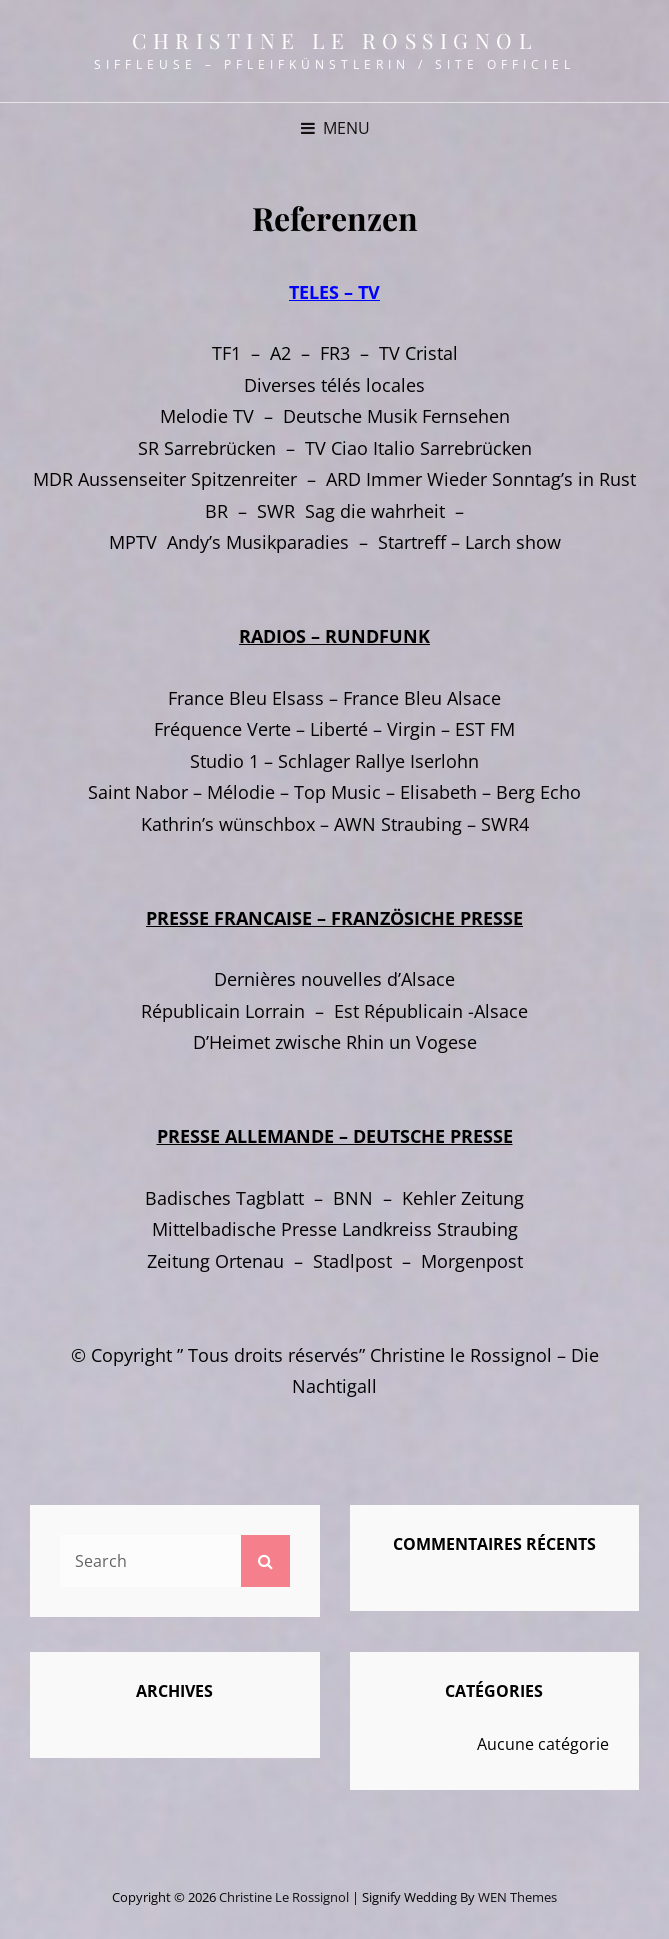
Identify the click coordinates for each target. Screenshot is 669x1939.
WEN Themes (517, 1897)
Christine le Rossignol (334, 40)
